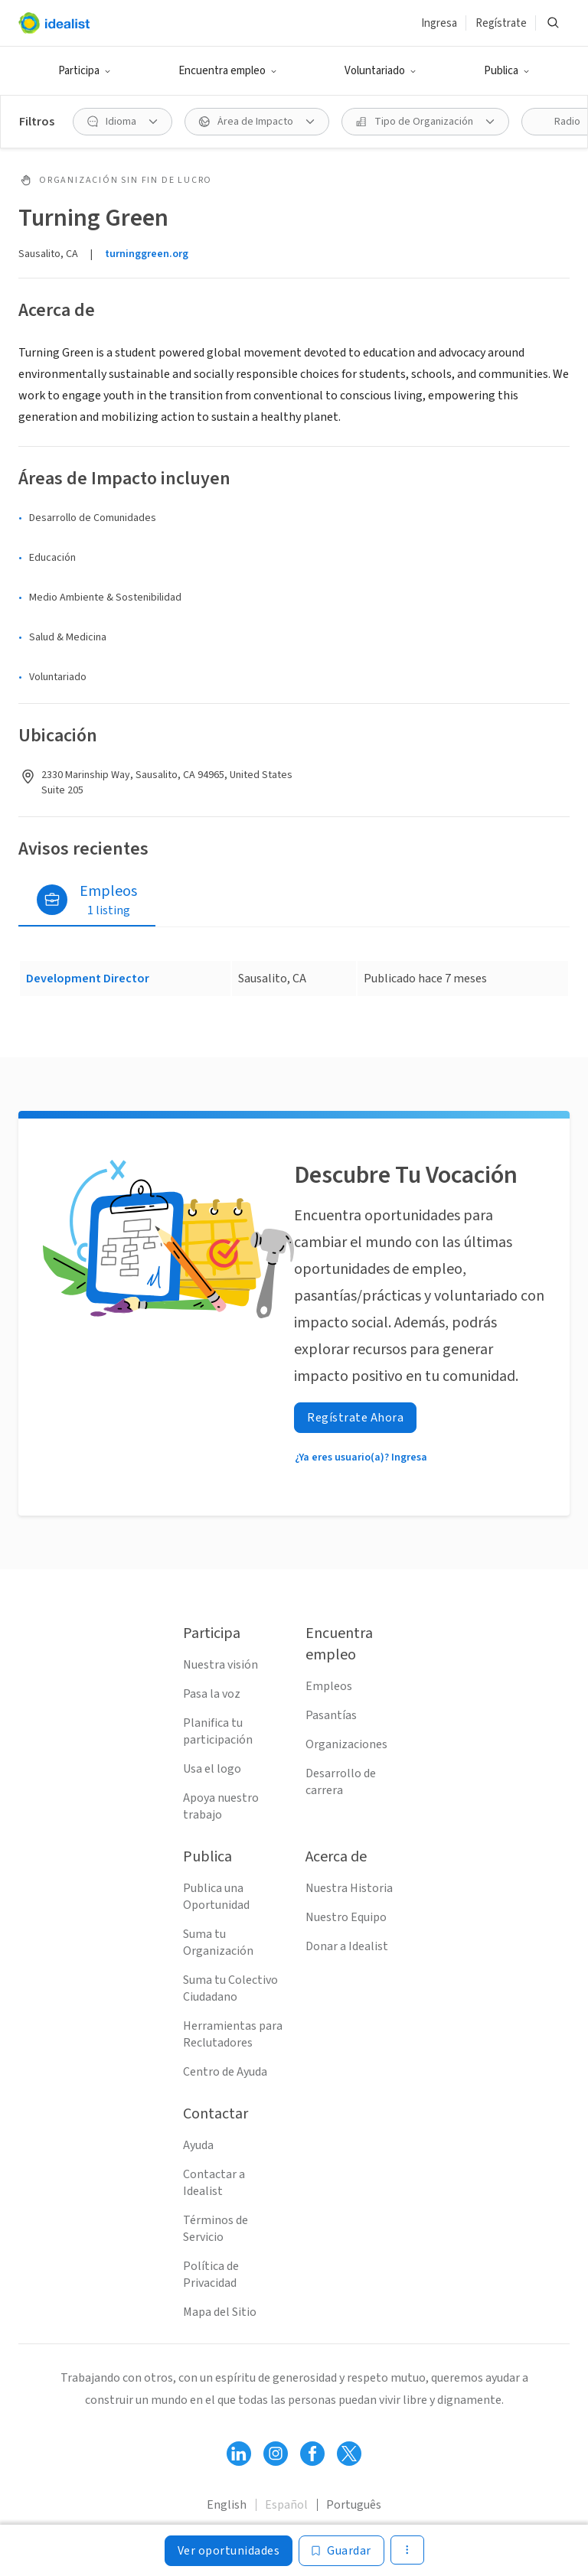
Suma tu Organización (218, 1942)
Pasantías (331, 1715)
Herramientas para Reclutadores (233, 2034)
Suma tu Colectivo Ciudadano (230, 1988)
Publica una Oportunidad (216, 1896)
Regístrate (501, 23)
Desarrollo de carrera (340, 1782)
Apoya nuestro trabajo (221, 1806)
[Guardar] (341, 2550)
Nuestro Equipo (346, 1917)
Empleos (328, 1686)
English (227, 2504)
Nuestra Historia (349, 1888)
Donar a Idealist (346, 1946)
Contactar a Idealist (214, 2183)
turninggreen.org (146, 254)
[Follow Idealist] (239, 2453)
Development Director (87, 978)
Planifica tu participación (218, 1731)
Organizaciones (346, 1744)
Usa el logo (212, 1768)
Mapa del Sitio (219, 2312)
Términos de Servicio (215, 2228)
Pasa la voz (211, 1693)
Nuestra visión (220, 1664)
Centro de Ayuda (225, 2071)
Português (353, 2504)
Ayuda (198, 2145)
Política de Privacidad (211, 2274)
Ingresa (439, 23)
